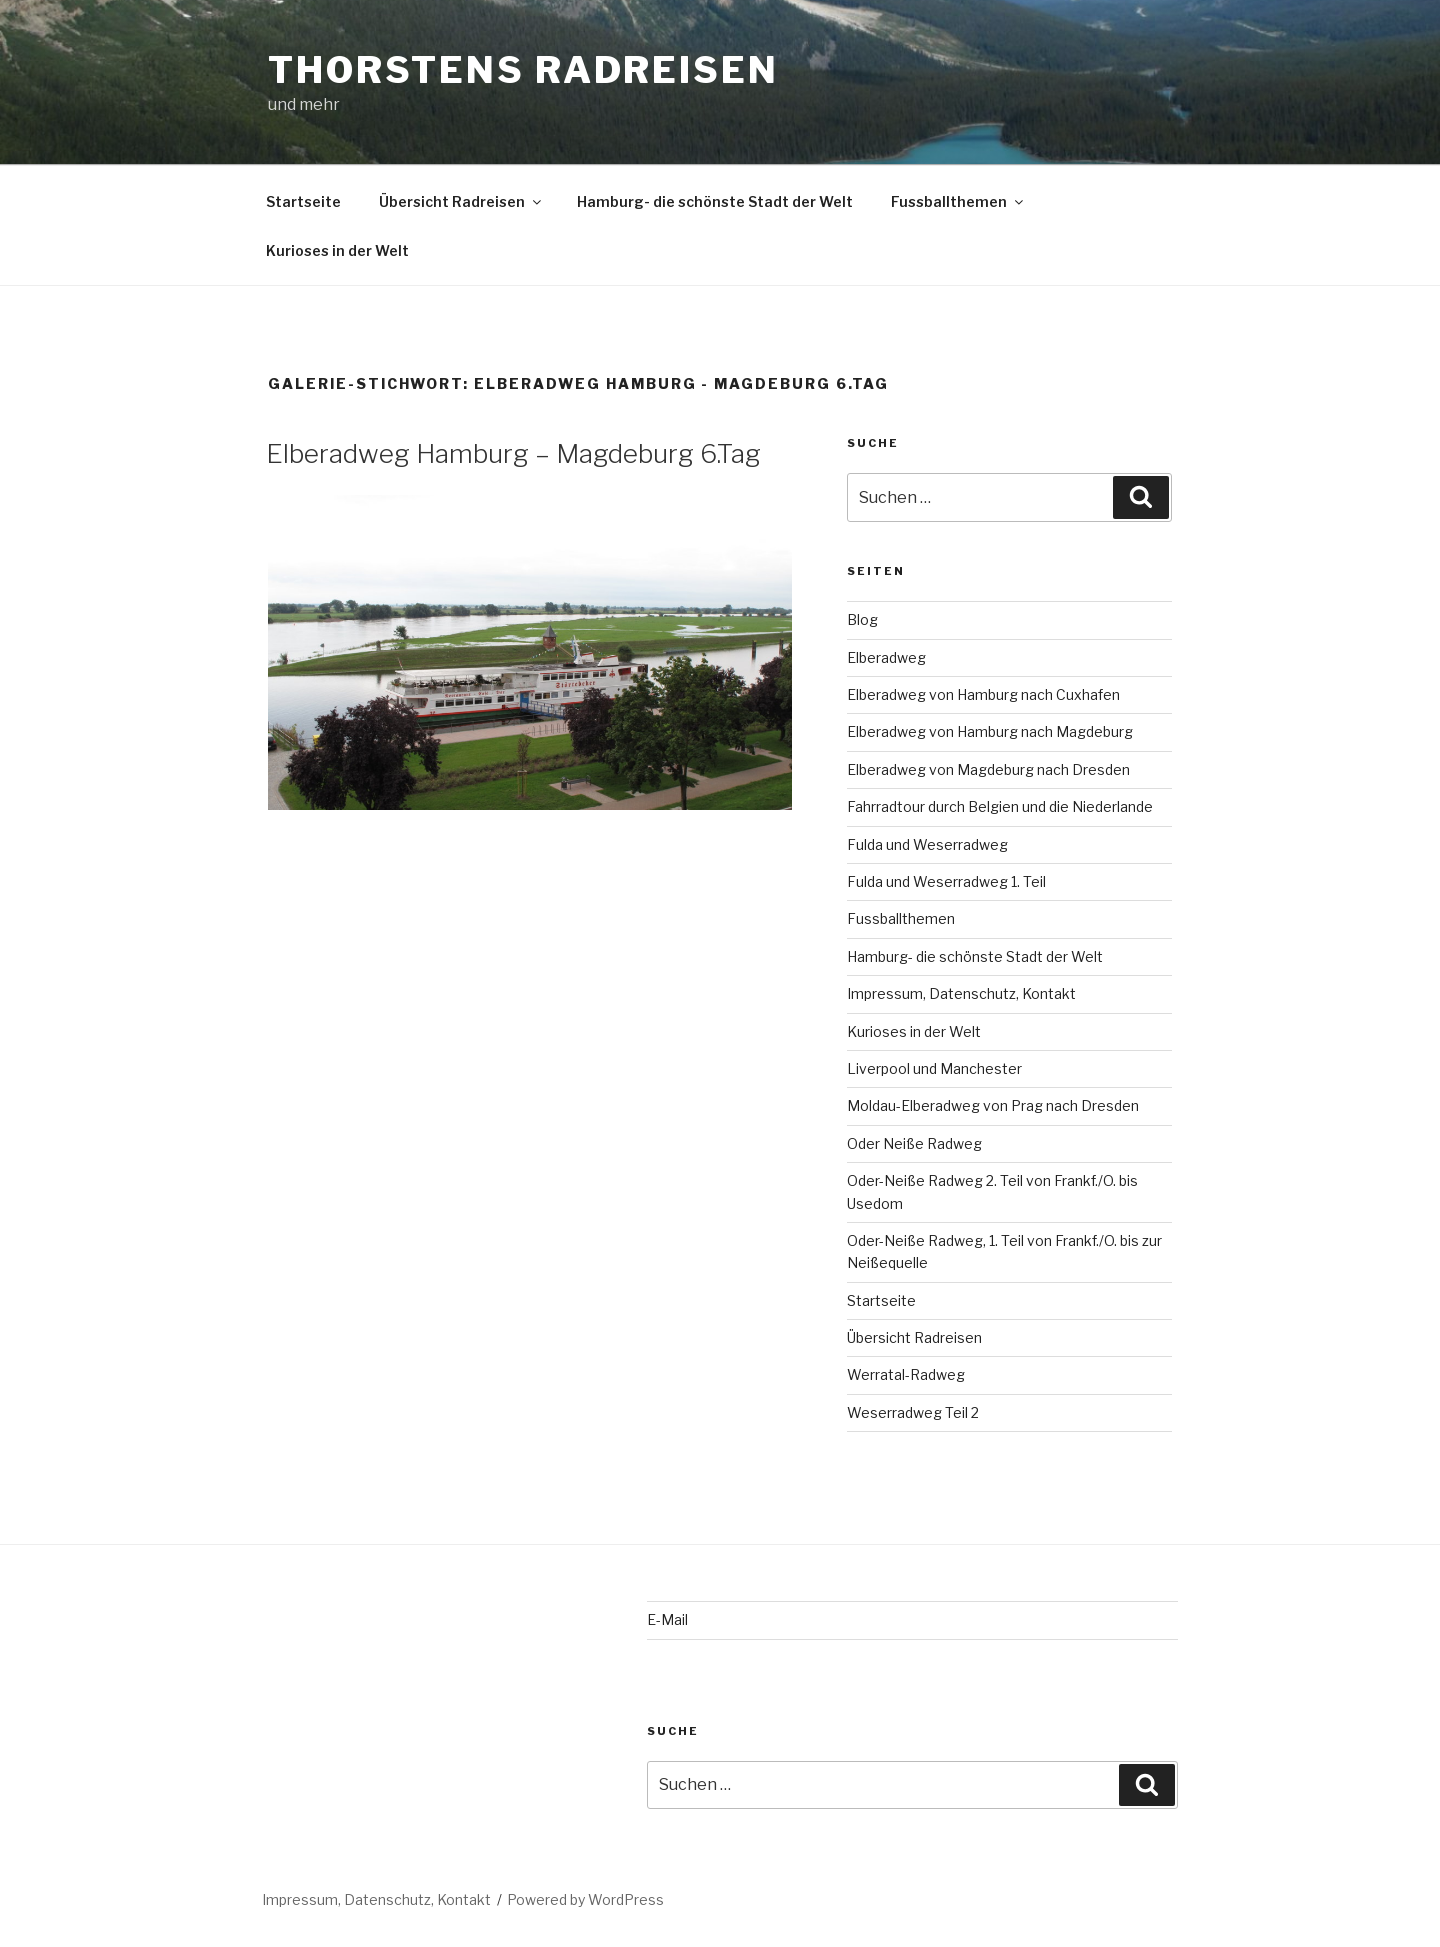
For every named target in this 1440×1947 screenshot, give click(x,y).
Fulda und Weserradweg (927, 844)
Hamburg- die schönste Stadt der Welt (715, 201)
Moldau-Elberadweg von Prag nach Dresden (993, 1105)
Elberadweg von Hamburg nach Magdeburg (990, 731)
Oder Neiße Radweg (914, 1143)
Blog (862, 619)
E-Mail (667, 1619)
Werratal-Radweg (906, 1374)
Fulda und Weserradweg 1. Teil (946, 881)
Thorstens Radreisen (523, 70)
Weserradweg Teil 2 (913, 1412)
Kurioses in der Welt (337, 250)
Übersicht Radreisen (461, 201)
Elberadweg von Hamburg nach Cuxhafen (983, 694)
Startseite (303, 201)
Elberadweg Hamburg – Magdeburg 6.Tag (513, 453)
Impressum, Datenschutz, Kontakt (961, 993)
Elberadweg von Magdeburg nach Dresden (988, 769)
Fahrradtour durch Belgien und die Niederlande (1000, 806)
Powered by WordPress (585, 1899)
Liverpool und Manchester (934, 1068)
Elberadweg (886, 657)
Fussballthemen (958, 201)
